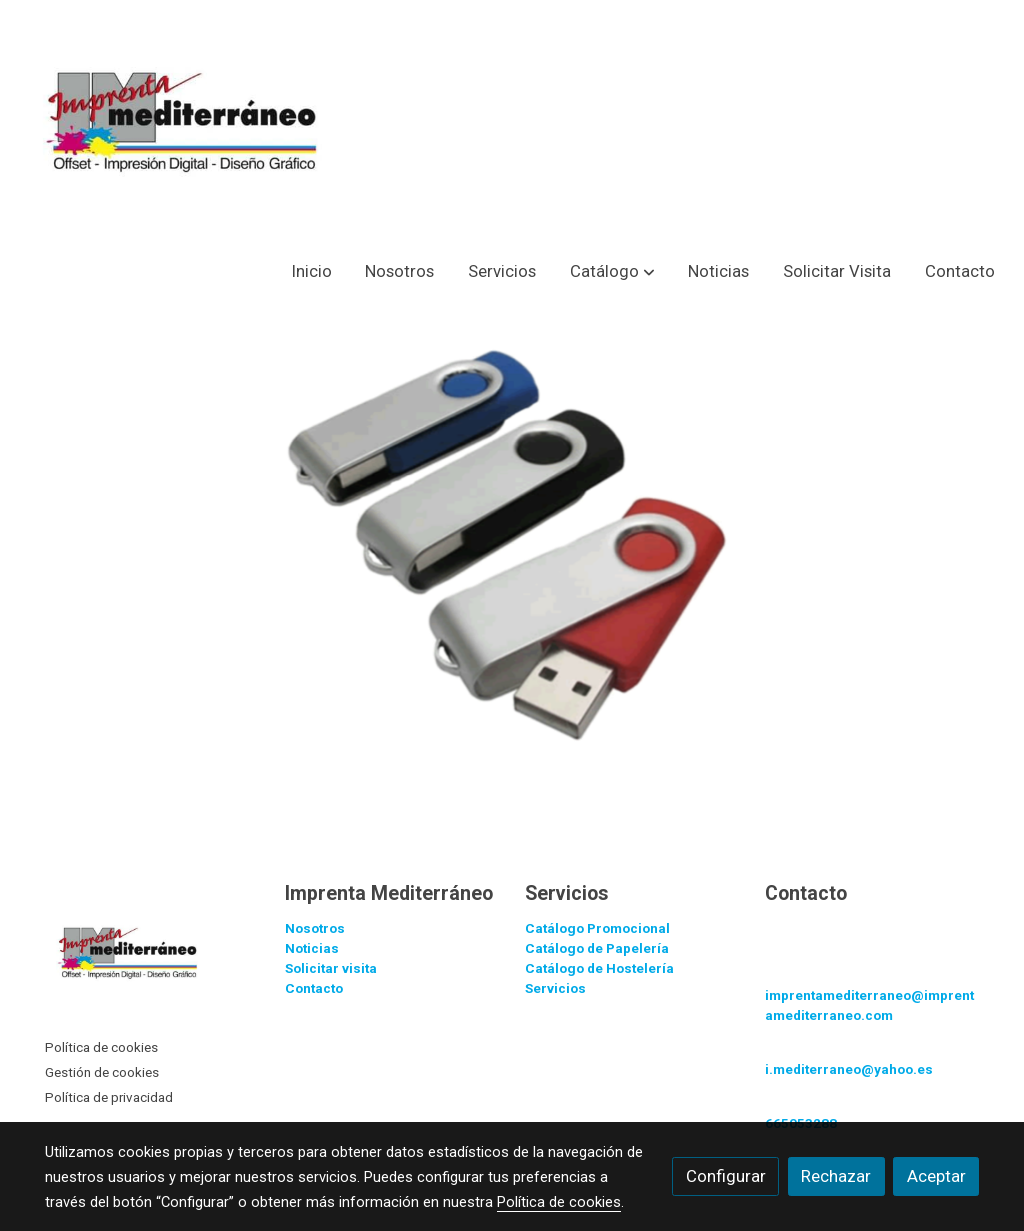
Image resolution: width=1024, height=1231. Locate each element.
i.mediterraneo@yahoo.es (849, 1069)
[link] (196, 121)
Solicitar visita (331, 968)
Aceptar (936, 1176)
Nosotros (315, 928)
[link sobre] (152, 956)
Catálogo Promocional (597, 928)
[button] (612, 271)
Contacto (314, 988)
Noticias (312, 948)
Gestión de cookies (102, 1072)
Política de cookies (101, 1047)
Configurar (726, 1176)
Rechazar (836, 1176)
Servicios (555, 988)
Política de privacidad (109, 1097)
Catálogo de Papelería (597, 948)
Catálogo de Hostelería (599, 968)
